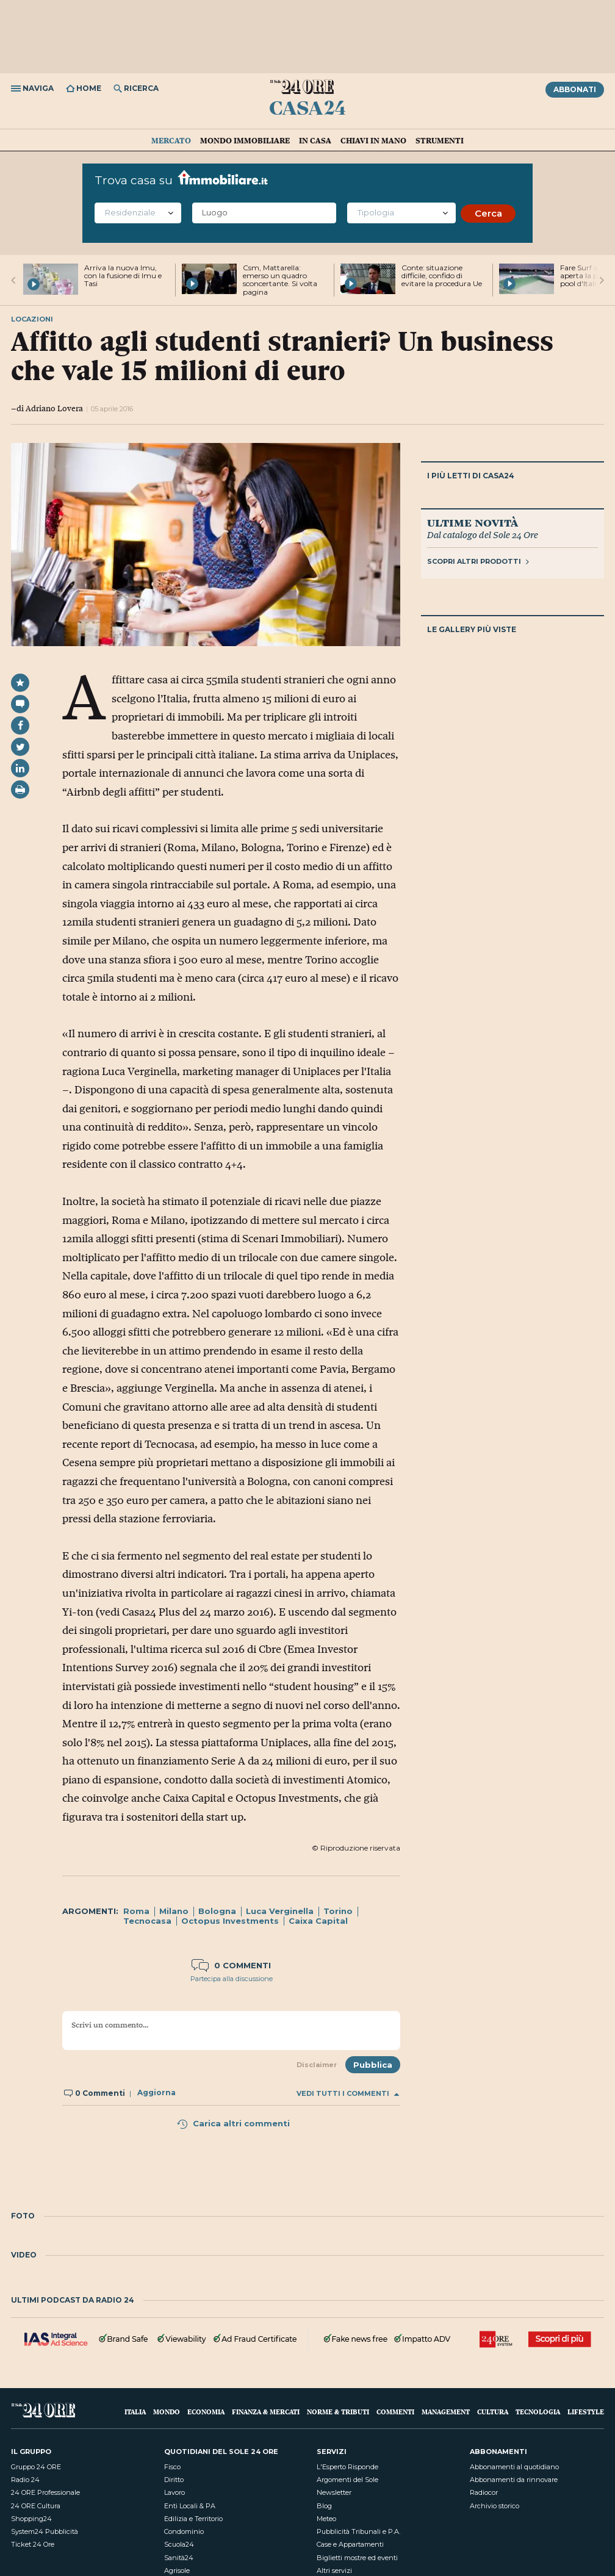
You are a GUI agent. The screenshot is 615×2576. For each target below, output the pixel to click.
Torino (338, 1911)
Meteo (326, 2518)
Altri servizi (334, 2570)
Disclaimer (317, 2064)
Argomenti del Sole (347, 2479)
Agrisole (177, 2570)
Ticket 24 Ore (32, 2544)
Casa (307, 107)
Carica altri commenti (233, 2123)
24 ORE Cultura (35, 2506)
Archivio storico (494, 2506)
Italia (135, 2411)
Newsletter (334, 2492)
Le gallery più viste (471, 629)
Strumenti (439, 140)
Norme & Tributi (338, 2411)
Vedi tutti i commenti (348, 2093)
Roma (136, 1911)
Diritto (174, 2479)
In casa (315, 140)
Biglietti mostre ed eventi (357, 2557)
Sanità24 (178, 2557)
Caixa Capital (318, 1921)
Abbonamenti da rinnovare (514, 2479)
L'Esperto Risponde (347, 2467)
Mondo (166, 2411)
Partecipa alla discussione (231, 1978)
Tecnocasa (147, 1921)
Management (446, 2411)
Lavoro (174, 2492)
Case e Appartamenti (350, 2544)
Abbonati (574, 89)
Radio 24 (25, 2479)
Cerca (488, 213)
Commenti (395, 2411)
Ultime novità (472, 522)
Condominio (184, 2531)
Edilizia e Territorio (193, 2518)
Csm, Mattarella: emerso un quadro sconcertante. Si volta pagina (280, 280)
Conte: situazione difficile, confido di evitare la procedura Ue (441, 275)
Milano (174, 1911)
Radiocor (484, 2492)
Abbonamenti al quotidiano (514, 2467)
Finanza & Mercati (266, 2411)
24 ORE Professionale (45, 2492)
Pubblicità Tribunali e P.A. (358, 2531)
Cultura (492, 2411)
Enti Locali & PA (189, 2506)
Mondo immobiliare (245, 140)
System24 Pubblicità (44, 2531)
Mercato (171, 140)
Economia (206, 2411)
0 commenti (231, 1965)
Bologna (217, 1911)
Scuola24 (179, 2544)
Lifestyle (585, 2411)
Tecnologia (538, 2411)
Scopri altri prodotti (478, 561)
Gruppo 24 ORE (36, 2467)
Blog (324, 2506)
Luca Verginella (280, 1911)
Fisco (172, 2467)
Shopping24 (31, 2518)
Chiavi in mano (373, 140)
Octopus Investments (230, 1921)
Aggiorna (156, 2093)
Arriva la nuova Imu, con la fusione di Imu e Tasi (123, 275)
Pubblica (372, 2065)
